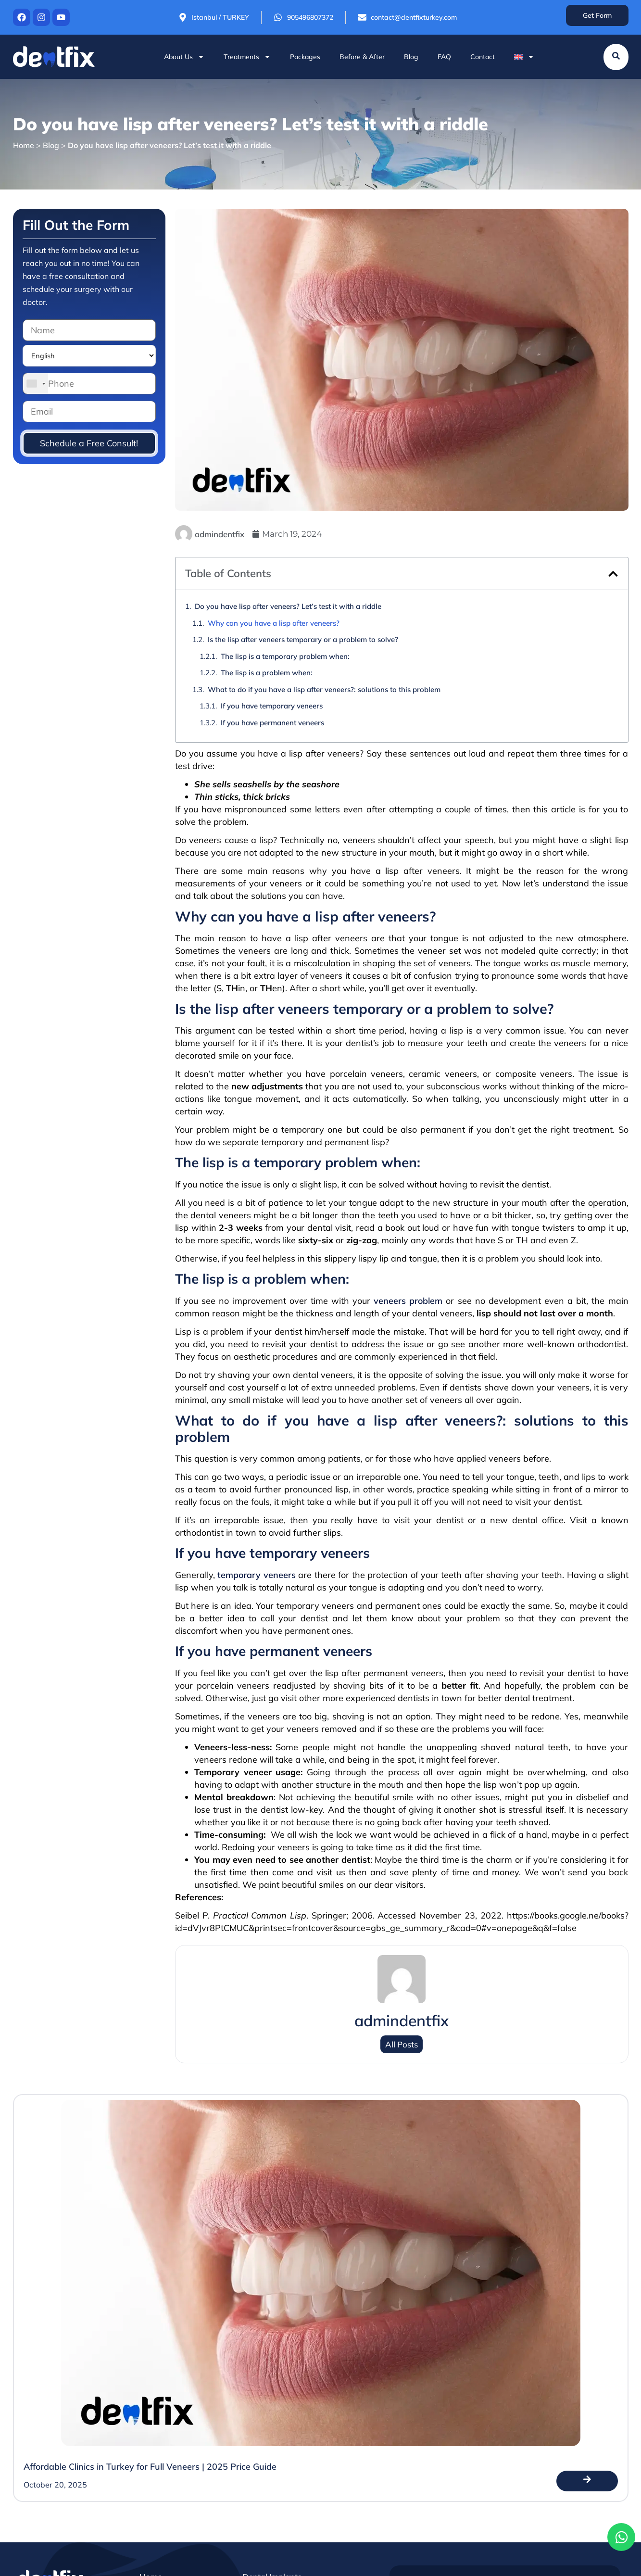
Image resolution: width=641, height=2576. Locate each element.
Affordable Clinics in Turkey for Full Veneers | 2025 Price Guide (150, 2466)
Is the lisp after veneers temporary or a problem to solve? (303, 639)
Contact (482, 56)
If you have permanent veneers (272, 722)
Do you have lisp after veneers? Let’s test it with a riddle (288, 606)
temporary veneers (256, 1574)
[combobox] (35, 383)
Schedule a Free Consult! (89, 443)
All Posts (401, 2044)
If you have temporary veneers (272, 705)
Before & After (362, 56)
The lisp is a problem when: (267, 672)
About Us (184, 57)
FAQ (444, 56)
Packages (305, 56)
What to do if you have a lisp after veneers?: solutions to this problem (324, 689)
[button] (613, 573)
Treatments (247, 57)
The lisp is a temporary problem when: (285, 656)
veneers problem (408, 1300)
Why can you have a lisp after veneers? (273, 623)
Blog (411, 56)
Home (23, 145)
